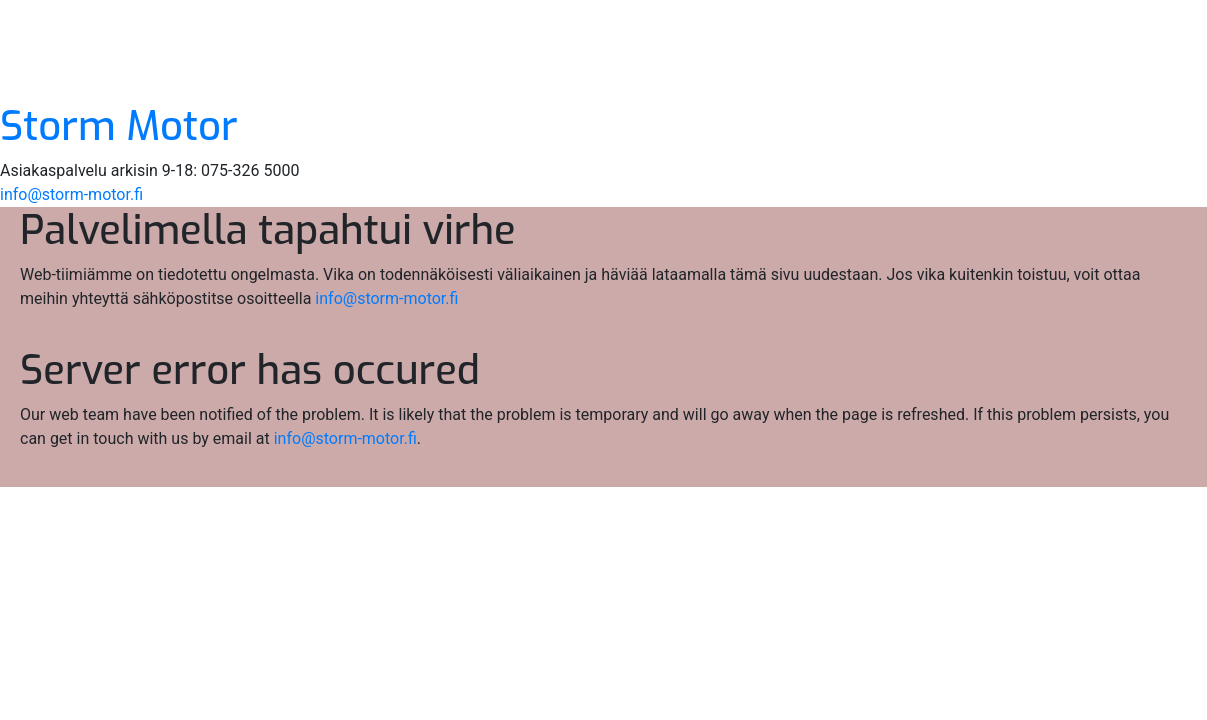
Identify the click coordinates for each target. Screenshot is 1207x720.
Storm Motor (119, 126)
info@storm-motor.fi (71, 194)
